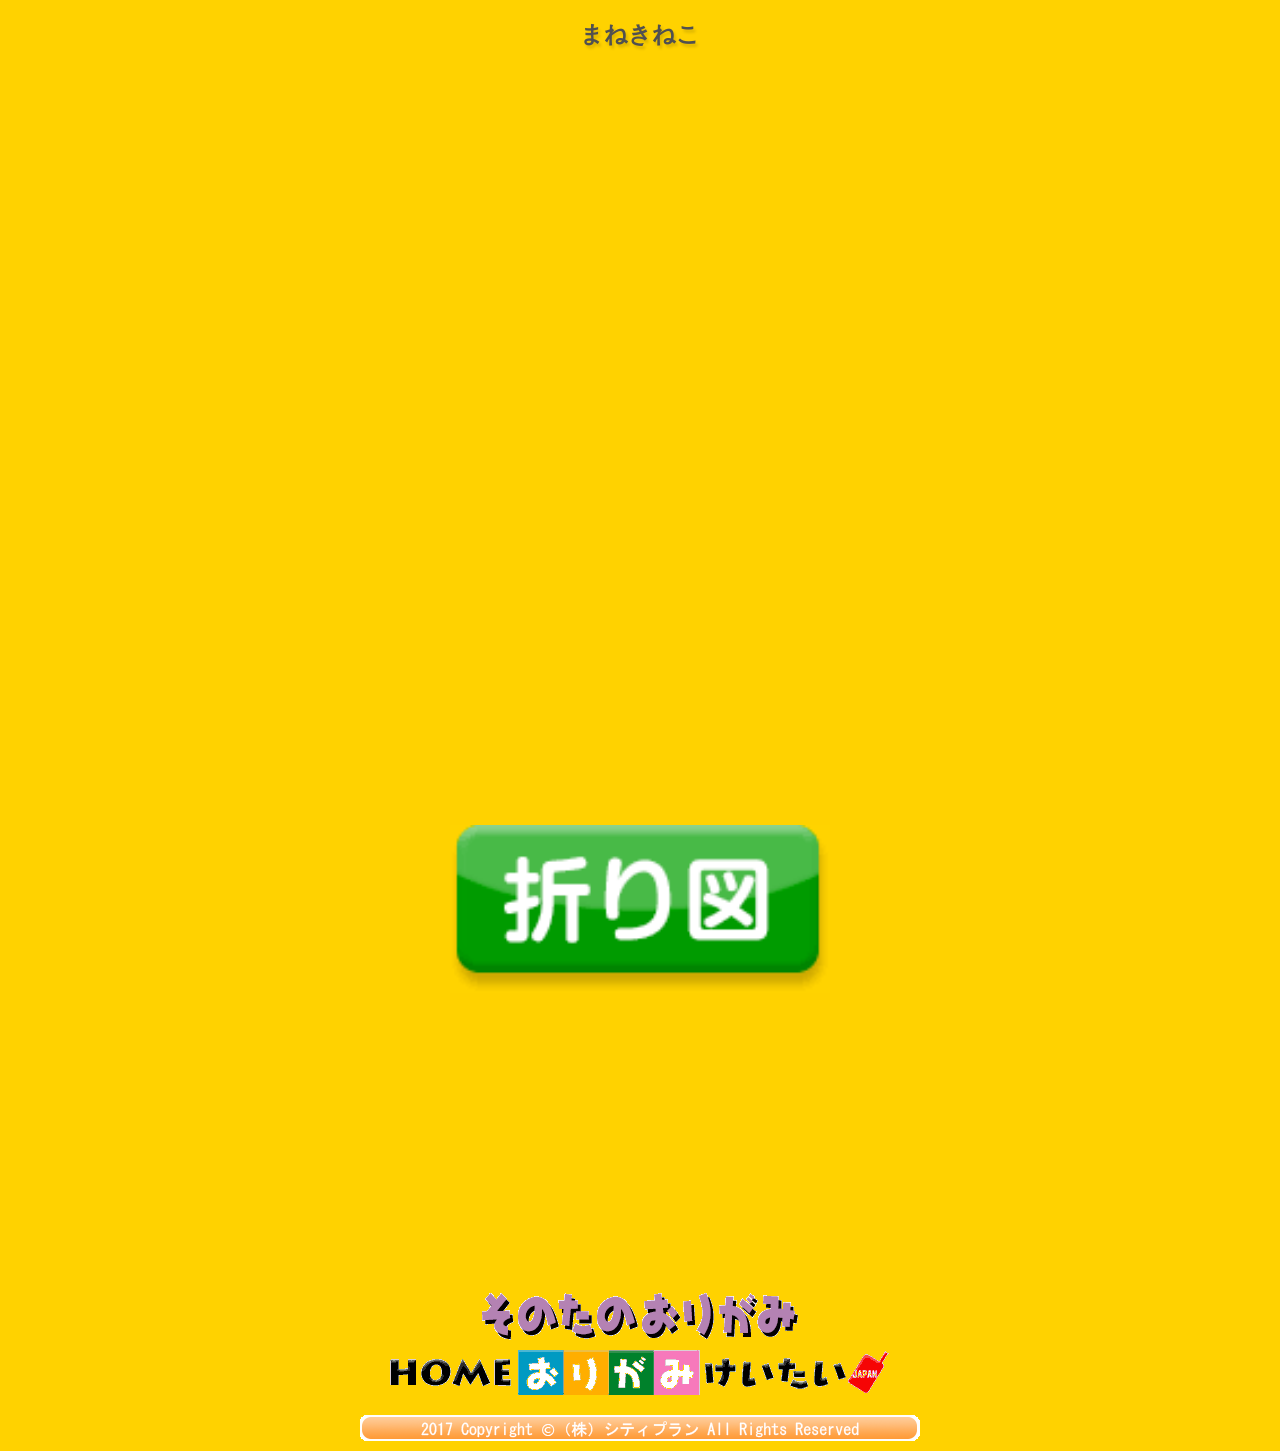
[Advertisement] (640, 1143)
